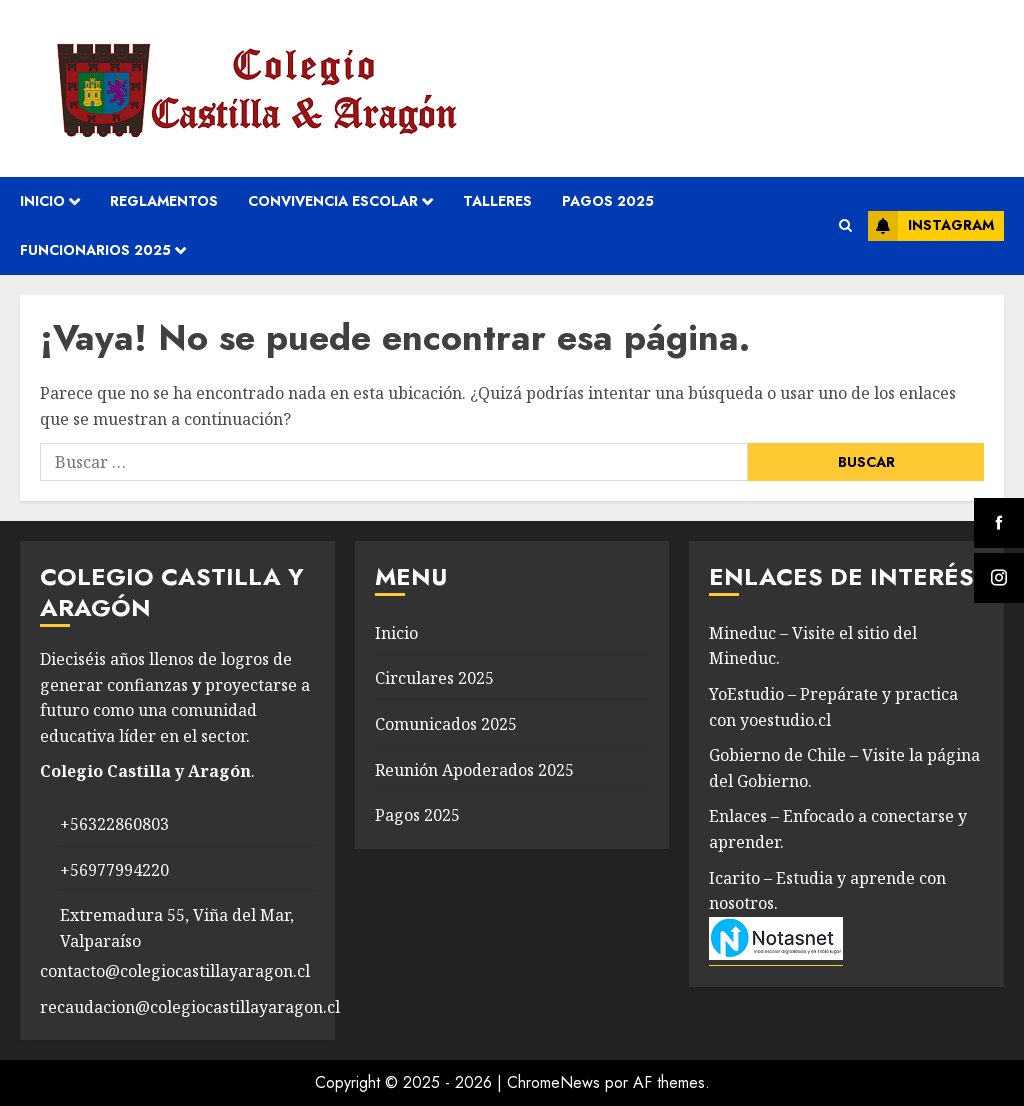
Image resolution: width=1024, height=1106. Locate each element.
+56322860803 (114, 824)
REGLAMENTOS (164, 201)
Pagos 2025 (608, 201)
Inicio (42, 201)
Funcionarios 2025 (95, 250)
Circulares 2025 (434, 678)
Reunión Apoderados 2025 (474, 770)
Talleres (497, 201)
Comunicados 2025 (446, 724)
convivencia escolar (333, 201)
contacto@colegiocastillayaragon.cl (175, 971)
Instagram (931, 226)
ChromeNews (553, 1082)
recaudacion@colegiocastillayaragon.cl (190, 1007)
